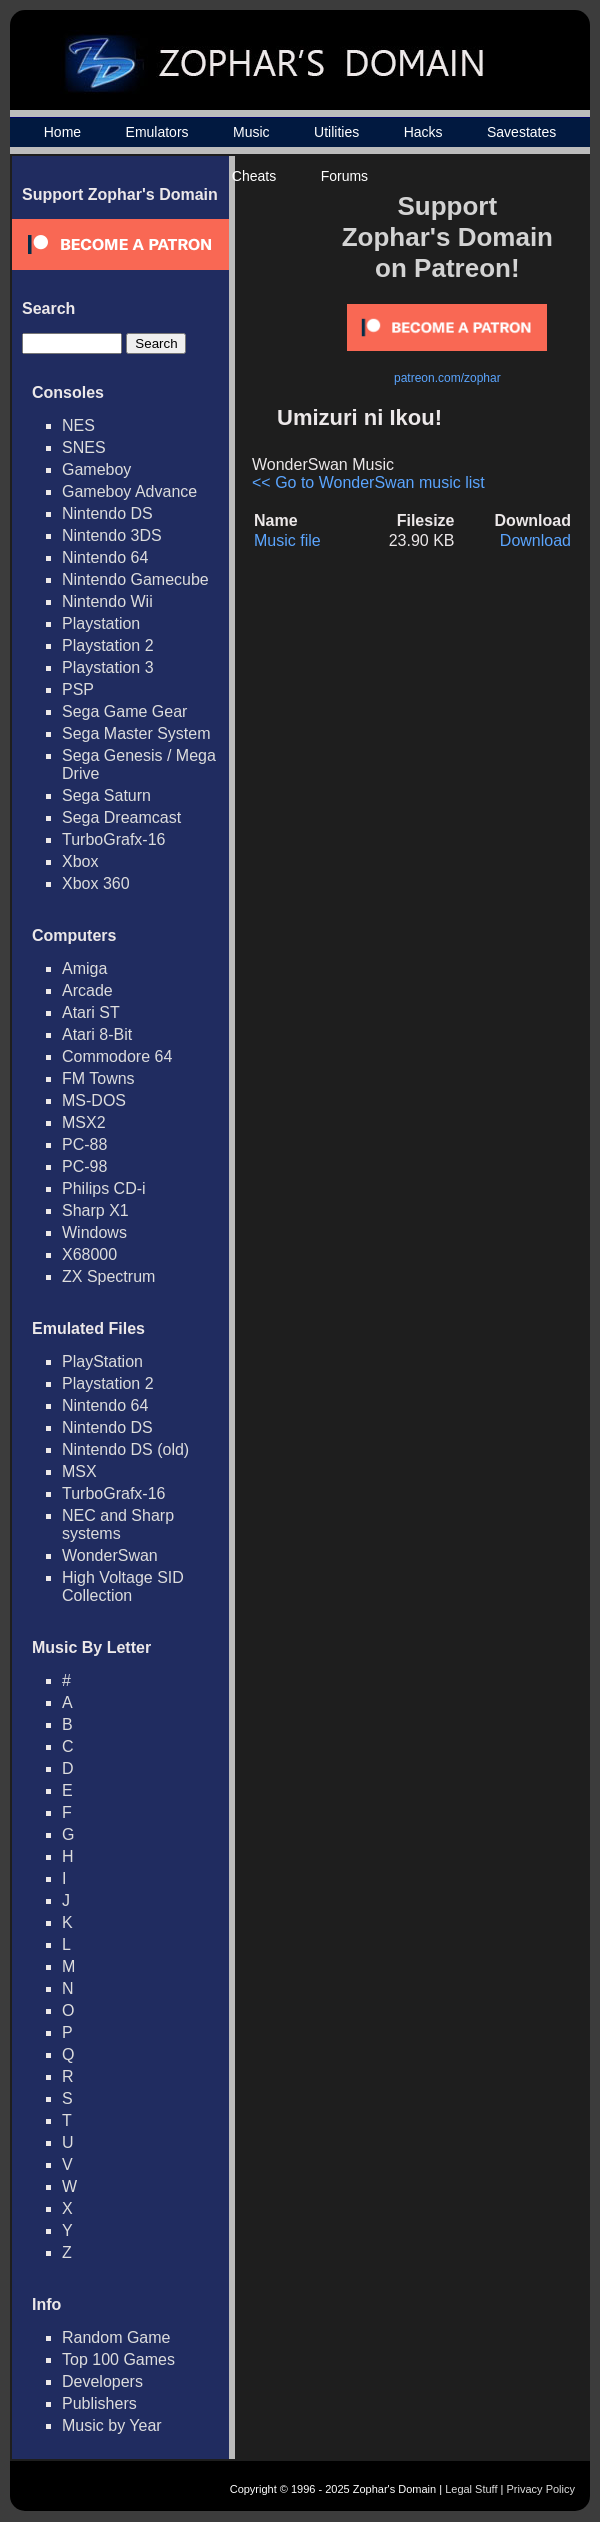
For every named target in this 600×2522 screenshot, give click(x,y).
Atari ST (91, 1012)
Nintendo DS (107, 513)
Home (62, 132)
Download (535, 540)
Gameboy (96, 469)
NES (78, 425)
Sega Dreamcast (121, 817)
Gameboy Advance (129, 491)
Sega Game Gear (124, 711)
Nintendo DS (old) (125, 1449)
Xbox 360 (96, 883)
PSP (78, 689)
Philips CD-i (104, 1188)
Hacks (423, 132)
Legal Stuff (471, 2489)
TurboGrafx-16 (113, 839)
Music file (287, 540)
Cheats (254, 176)
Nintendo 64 (105, 557)
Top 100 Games (118, 2359)
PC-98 (84, 1166)
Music (251, 132)
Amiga (84, 968)
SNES (84, 447)
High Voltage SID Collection (123, 1586)
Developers (102, 2381)
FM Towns (98, 1078)
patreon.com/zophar (447, 378)
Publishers (99, 2403)
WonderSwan (110, 1555)
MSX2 (84, 1122)
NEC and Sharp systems (118, 1524)
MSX (79, 1471)
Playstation (101, 623)
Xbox (80, 861)
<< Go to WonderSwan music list (368, 482)
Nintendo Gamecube (135, 579)
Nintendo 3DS (112, 535)
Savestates (521, 132)
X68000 (89, 1254)
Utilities (336, 132)
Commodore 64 (117, 1056)
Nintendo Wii (107, 601)
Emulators (157, 132)
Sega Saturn (106, 795)
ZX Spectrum (108, 1276)
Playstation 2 (108, 645)
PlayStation (102, 1361)
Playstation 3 (108, 667)
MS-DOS (94, 1100)
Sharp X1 (95, 1210)
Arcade (87, 990)
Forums (344, 176)
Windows (94, 1232)
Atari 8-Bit (97, 1034)
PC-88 (84, 1144)
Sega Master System (136, 733)
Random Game (116, 2337)
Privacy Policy (541, 2489)
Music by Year (112, 2425)
